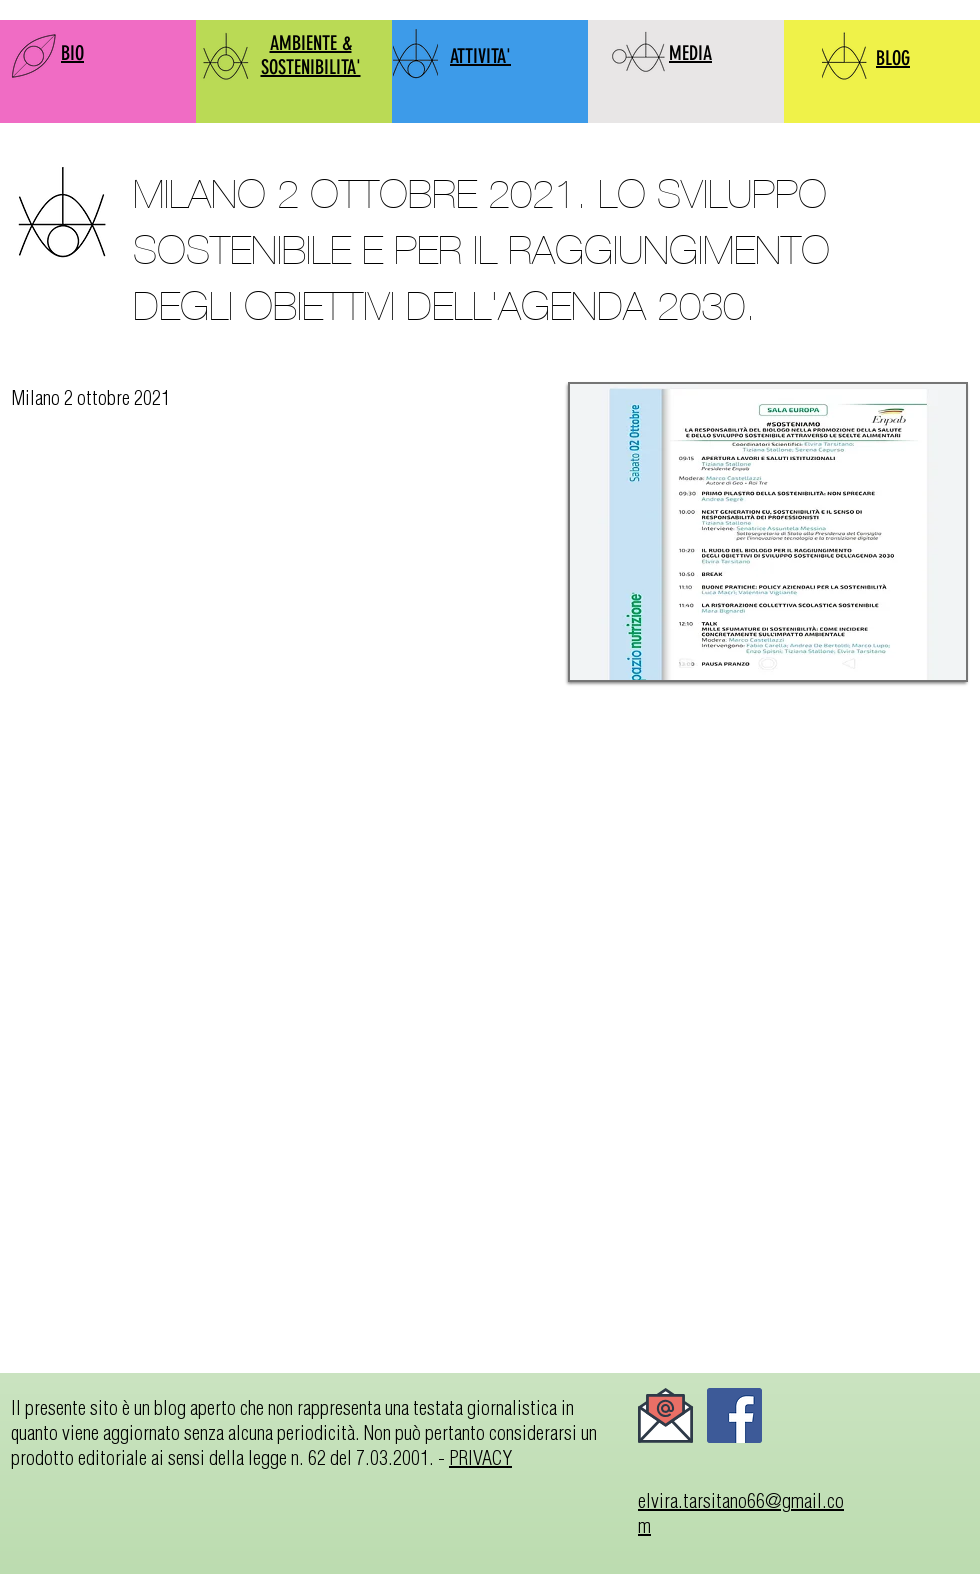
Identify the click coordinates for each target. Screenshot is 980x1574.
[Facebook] (734, 1415)
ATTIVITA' (480, 56)
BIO (72, 53)
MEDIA (690, 53)
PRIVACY (480, 1457)
